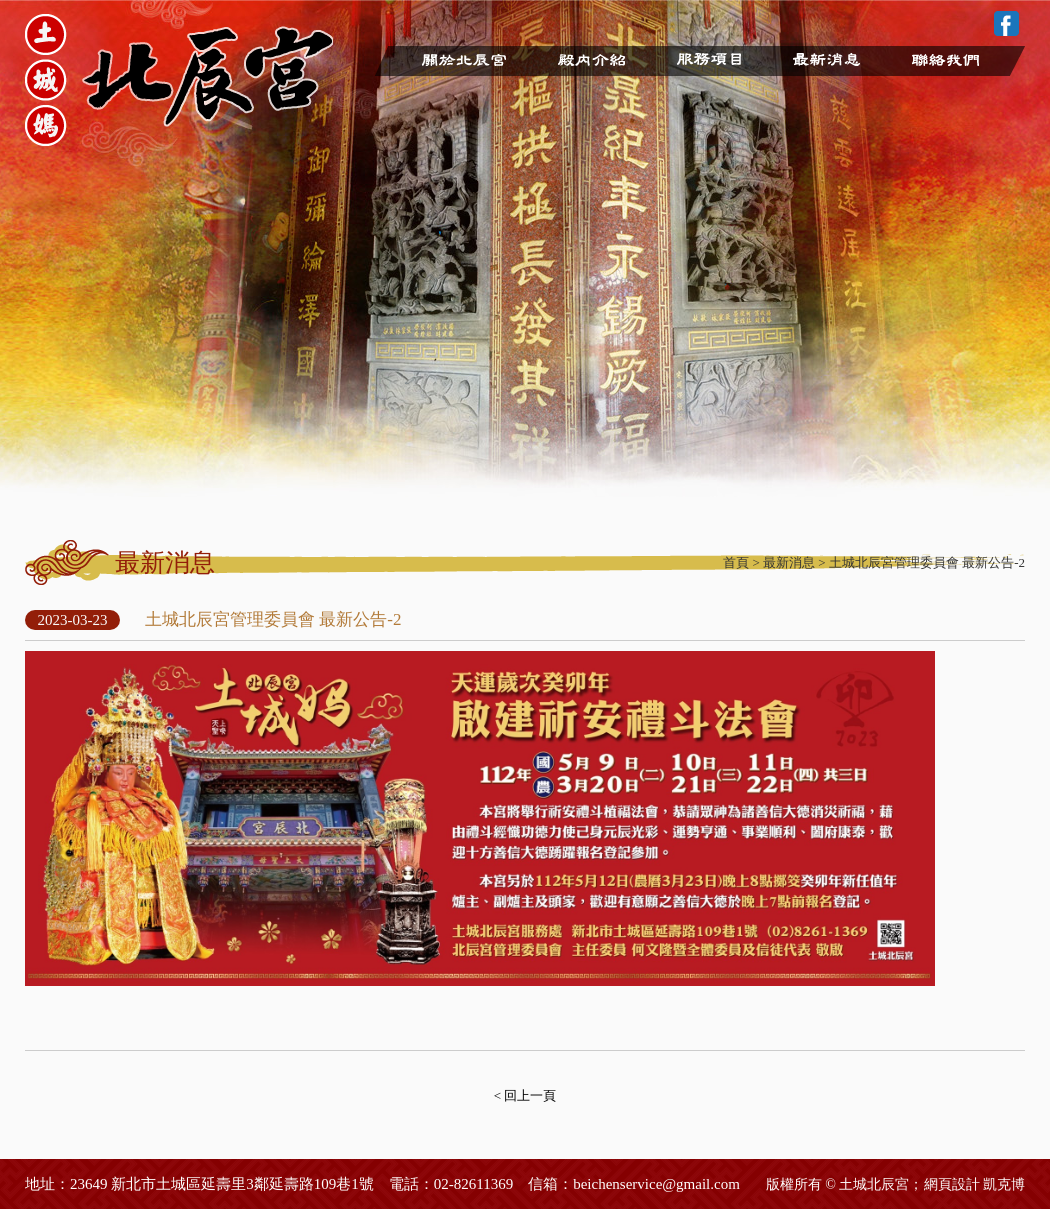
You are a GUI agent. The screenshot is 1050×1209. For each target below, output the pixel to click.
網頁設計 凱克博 (975, 1184)
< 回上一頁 (525, 1095)
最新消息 (789, 562)
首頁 (736, 562)
